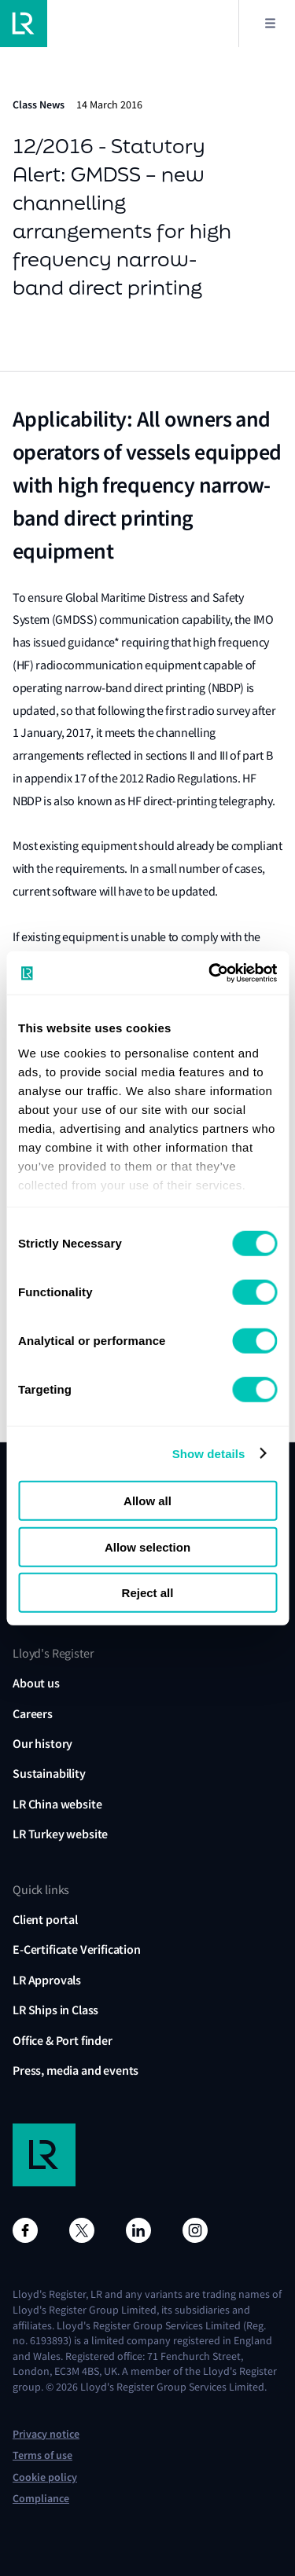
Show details (208, 1453)
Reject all (148, 1592)
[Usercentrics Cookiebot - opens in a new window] (210, 972)
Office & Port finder (62, 2040)
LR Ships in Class (55, 2010)
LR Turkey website (60, 1834)
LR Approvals (47, 1980)
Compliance (41, 2498)
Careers (33, 1714)
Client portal (45, 1919)
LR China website (57, 1804)
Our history (42, 1743)
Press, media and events (75, 2070)
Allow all (147, 1501)
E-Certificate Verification (77, 1949)
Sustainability (49, 1773)
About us (36, 1683)
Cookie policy (45, 2477)
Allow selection (147, 1546)
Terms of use (42, 2455)
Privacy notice (46, 2434)
